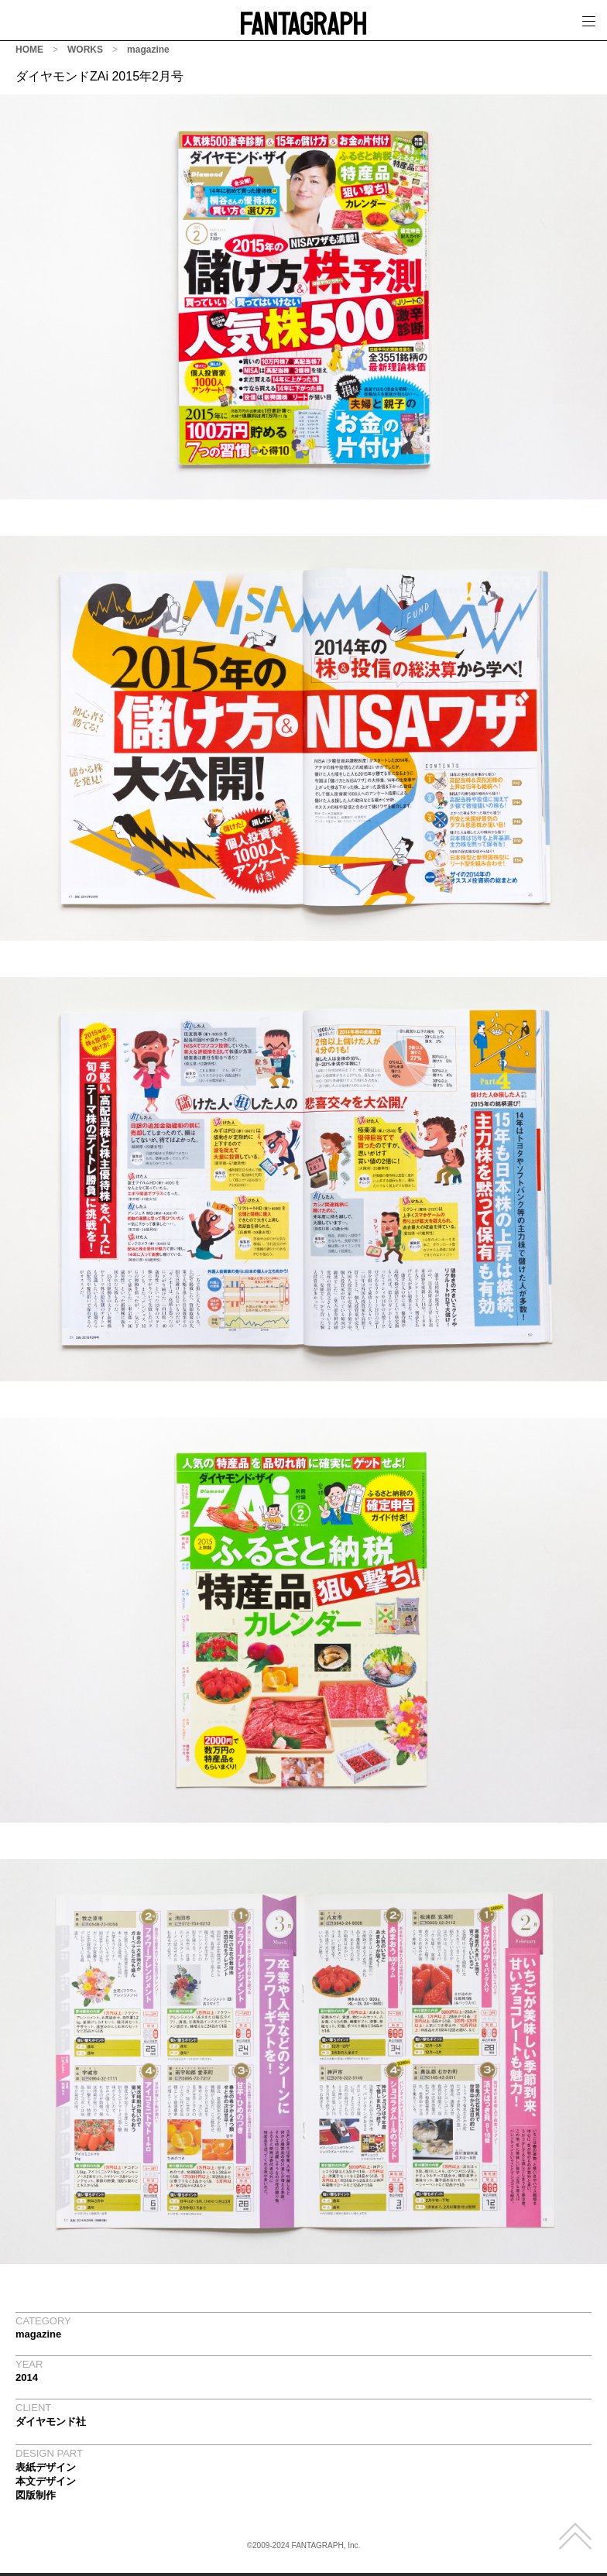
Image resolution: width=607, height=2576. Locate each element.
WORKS (85, 49)
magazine (148, 49)
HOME (29, 49)
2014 (26, 2377)
